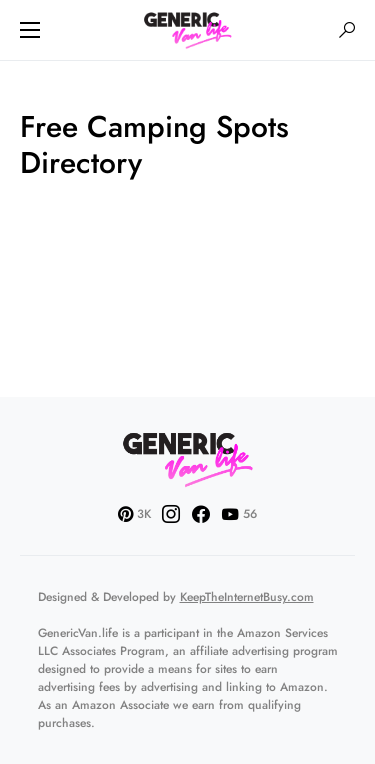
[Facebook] (201, 514)
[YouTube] (239, 514)
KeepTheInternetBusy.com (247, 597)
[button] (30, 30)
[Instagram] (171, 514)
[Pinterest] (134, 514)
